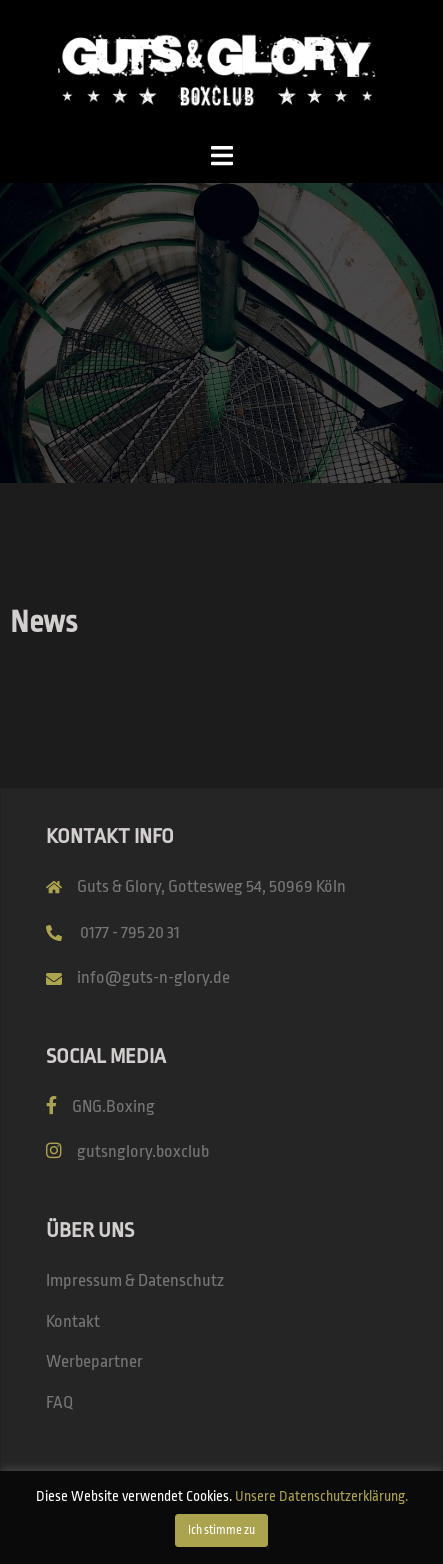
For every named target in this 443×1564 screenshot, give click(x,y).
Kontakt (73, 1321)
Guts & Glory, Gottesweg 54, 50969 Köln (211, 886)
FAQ (59, 1402)
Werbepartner (94, 1361)
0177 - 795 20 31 (130, 932)
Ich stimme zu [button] (221, 1530)
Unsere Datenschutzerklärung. (321, 1496)
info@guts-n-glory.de (153, 977)
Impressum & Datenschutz (135, 1280)
